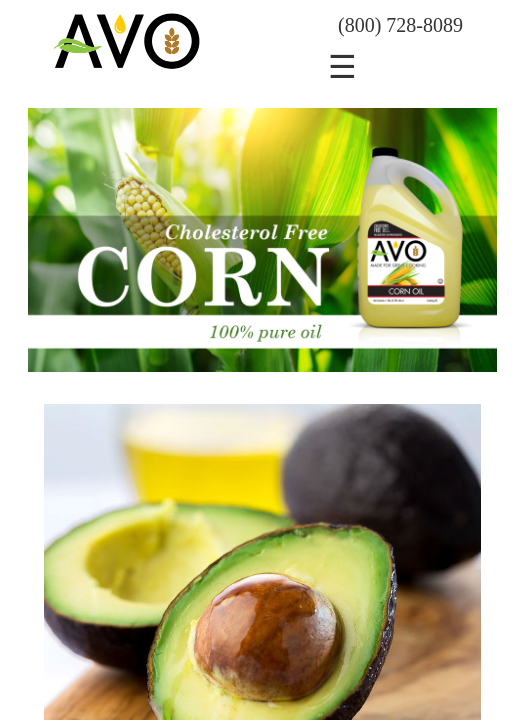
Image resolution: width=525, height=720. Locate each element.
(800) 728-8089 (400, 25)
